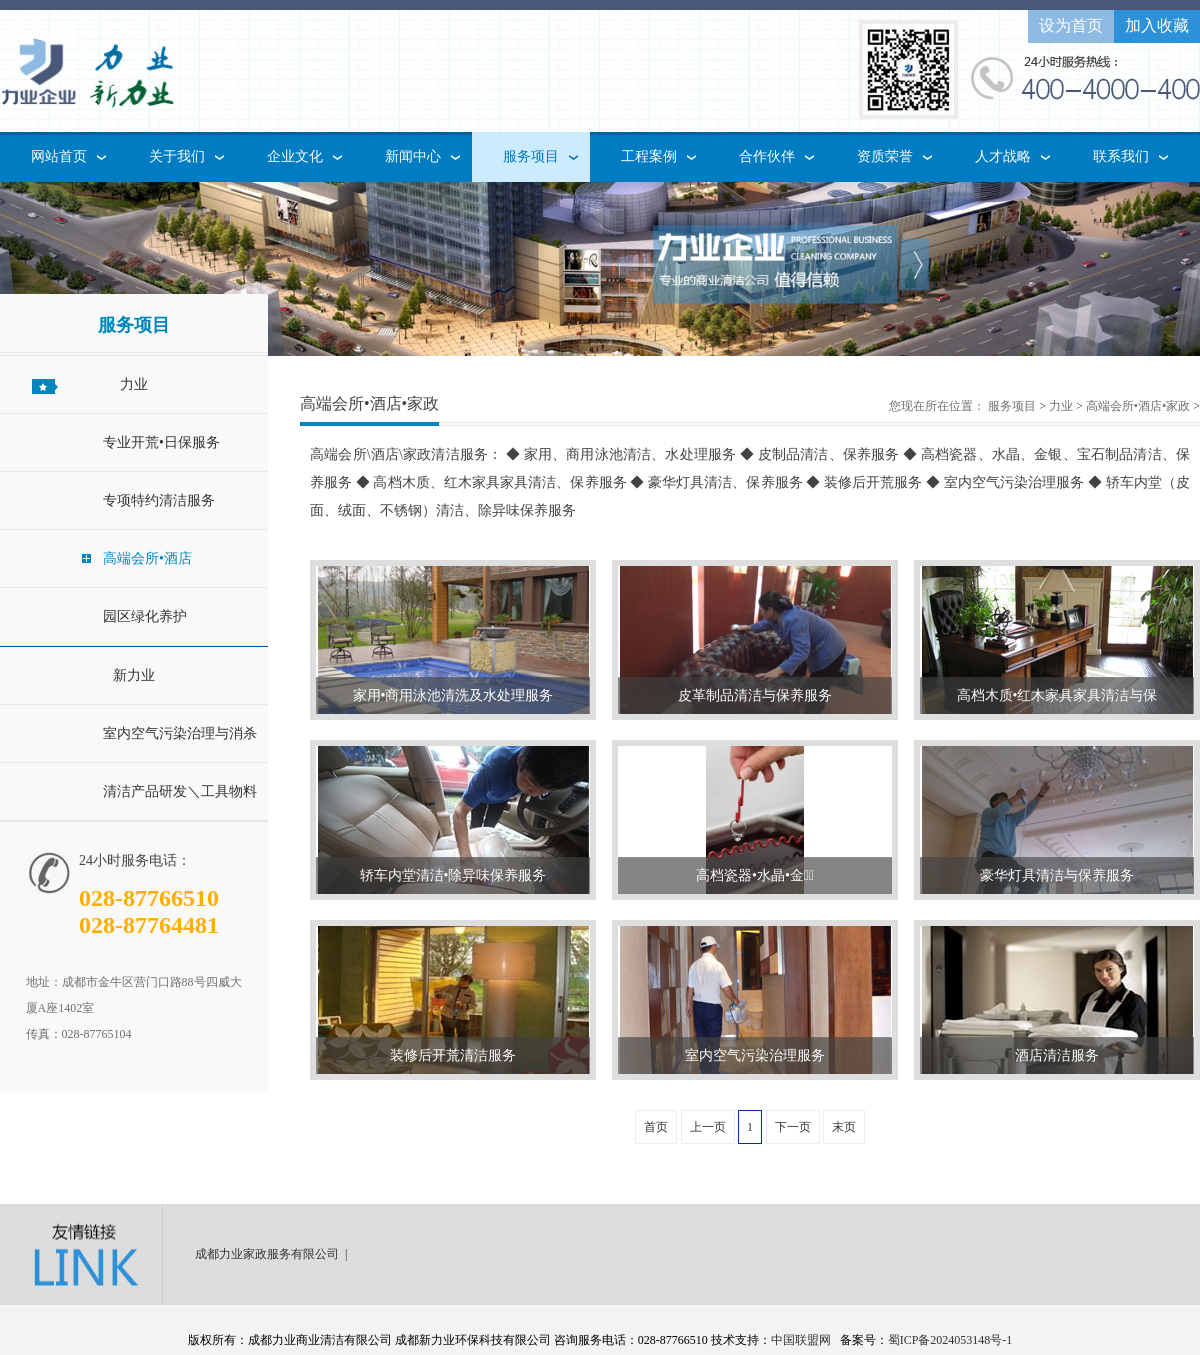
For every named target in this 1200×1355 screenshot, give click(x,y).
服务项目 (531, 156)
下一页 (793, 1127)
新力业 (134, 675)
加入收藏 (1157, 25)
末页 (844, 1127)
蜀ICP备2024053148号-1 (950, 1340)
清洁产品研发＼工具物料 (180, 791)
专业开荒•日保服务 (161, 442)
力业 (134, 384)
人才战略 (1003, 156)
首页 (656, 1127)
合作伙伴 (767, 156)
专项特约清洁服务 (159, 500)
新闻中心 (413, 156)
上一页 (708, 1127)
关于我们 (177, 156)
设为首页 (1071, 25)
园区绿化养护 (145, 616)
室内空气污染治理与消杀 (180, 733)
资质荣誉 (885, 156)
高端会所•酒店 (147, 558)
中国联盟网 (801, 1340)
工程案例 (649, 156)
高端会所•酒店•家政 (1138, 406)
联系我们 (1121, 156)
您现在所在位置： (937, 406)
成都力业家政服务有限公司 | (274, 1254)
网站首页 (59, 156)
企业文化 (295, 156)
